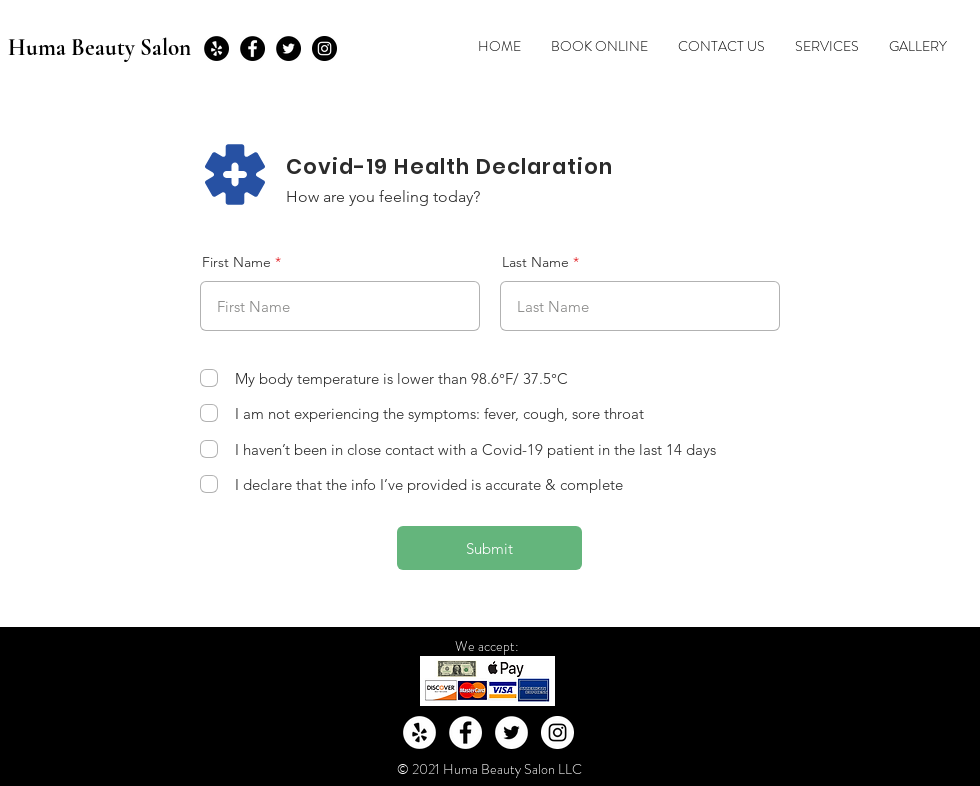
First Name (236, 262)
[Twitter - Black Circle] (288, 48)
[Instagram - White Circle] (557, 732)
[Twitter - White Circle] (511, 732)
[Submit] (489, 548)
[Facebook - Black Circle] (252, 48)
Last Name (535, 262)
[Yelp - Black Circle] (216, 48)
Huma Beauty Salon (99, 48)
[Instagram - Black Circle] (324, 48)
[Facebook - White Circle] (465, 732)
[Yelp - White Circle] (419, 732)
